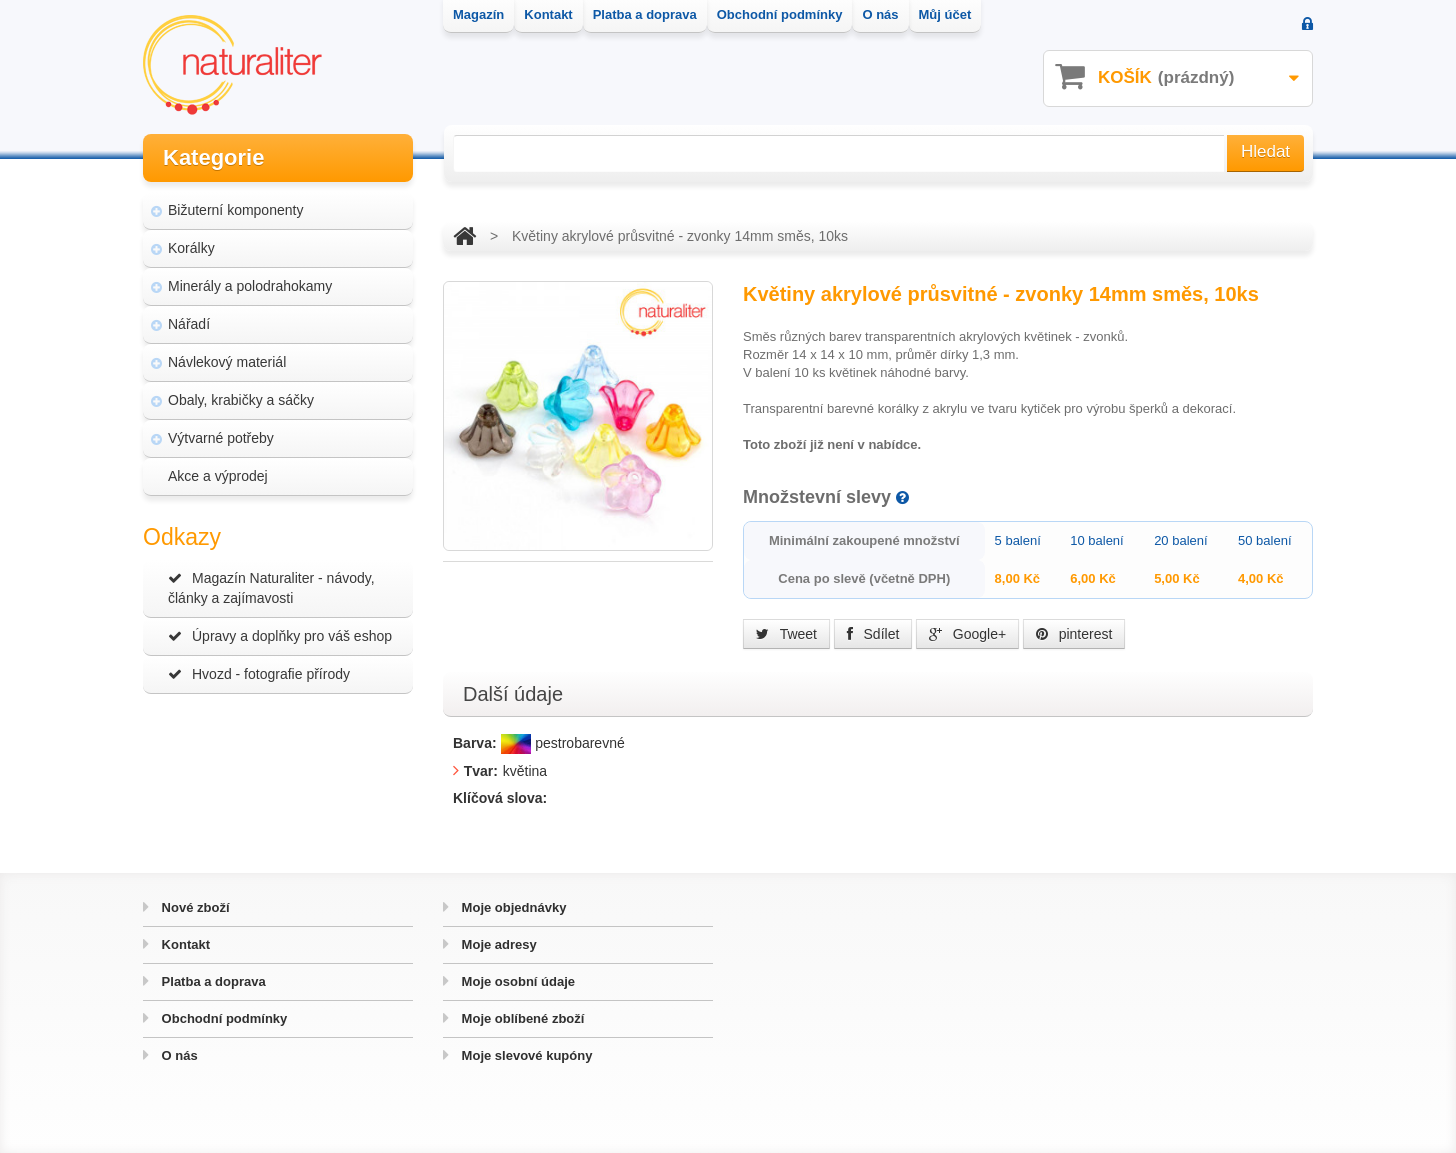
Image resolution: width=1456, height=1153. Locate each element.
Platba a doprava (212, 981)
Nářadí (189, 324)
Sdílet (873, 634)
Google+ (967, 634)
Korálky (191, 248)
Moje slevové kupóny (525, 1055)
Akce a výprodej (218, 476)
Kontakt (184, 944)
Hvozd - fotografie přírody (259, 674)
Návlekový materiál (227, 362)
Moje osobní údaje (516, 981)
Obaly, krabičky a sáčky (241, 400)
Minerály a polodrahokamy (250, 286)
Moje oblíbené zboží (521, 1018)
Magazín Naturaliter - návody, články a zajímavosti (271, 588)
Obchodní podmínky (222, 1018)
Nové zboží (194, 907)
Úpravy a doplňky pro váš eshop (280, 636)
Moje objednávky (512, 907)
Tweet (786, 634)
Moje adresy (497, 944)
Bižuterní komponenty (235, 210)
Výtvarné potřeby (221, 438)
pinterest (1074, 634)
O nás (178, 1055)
